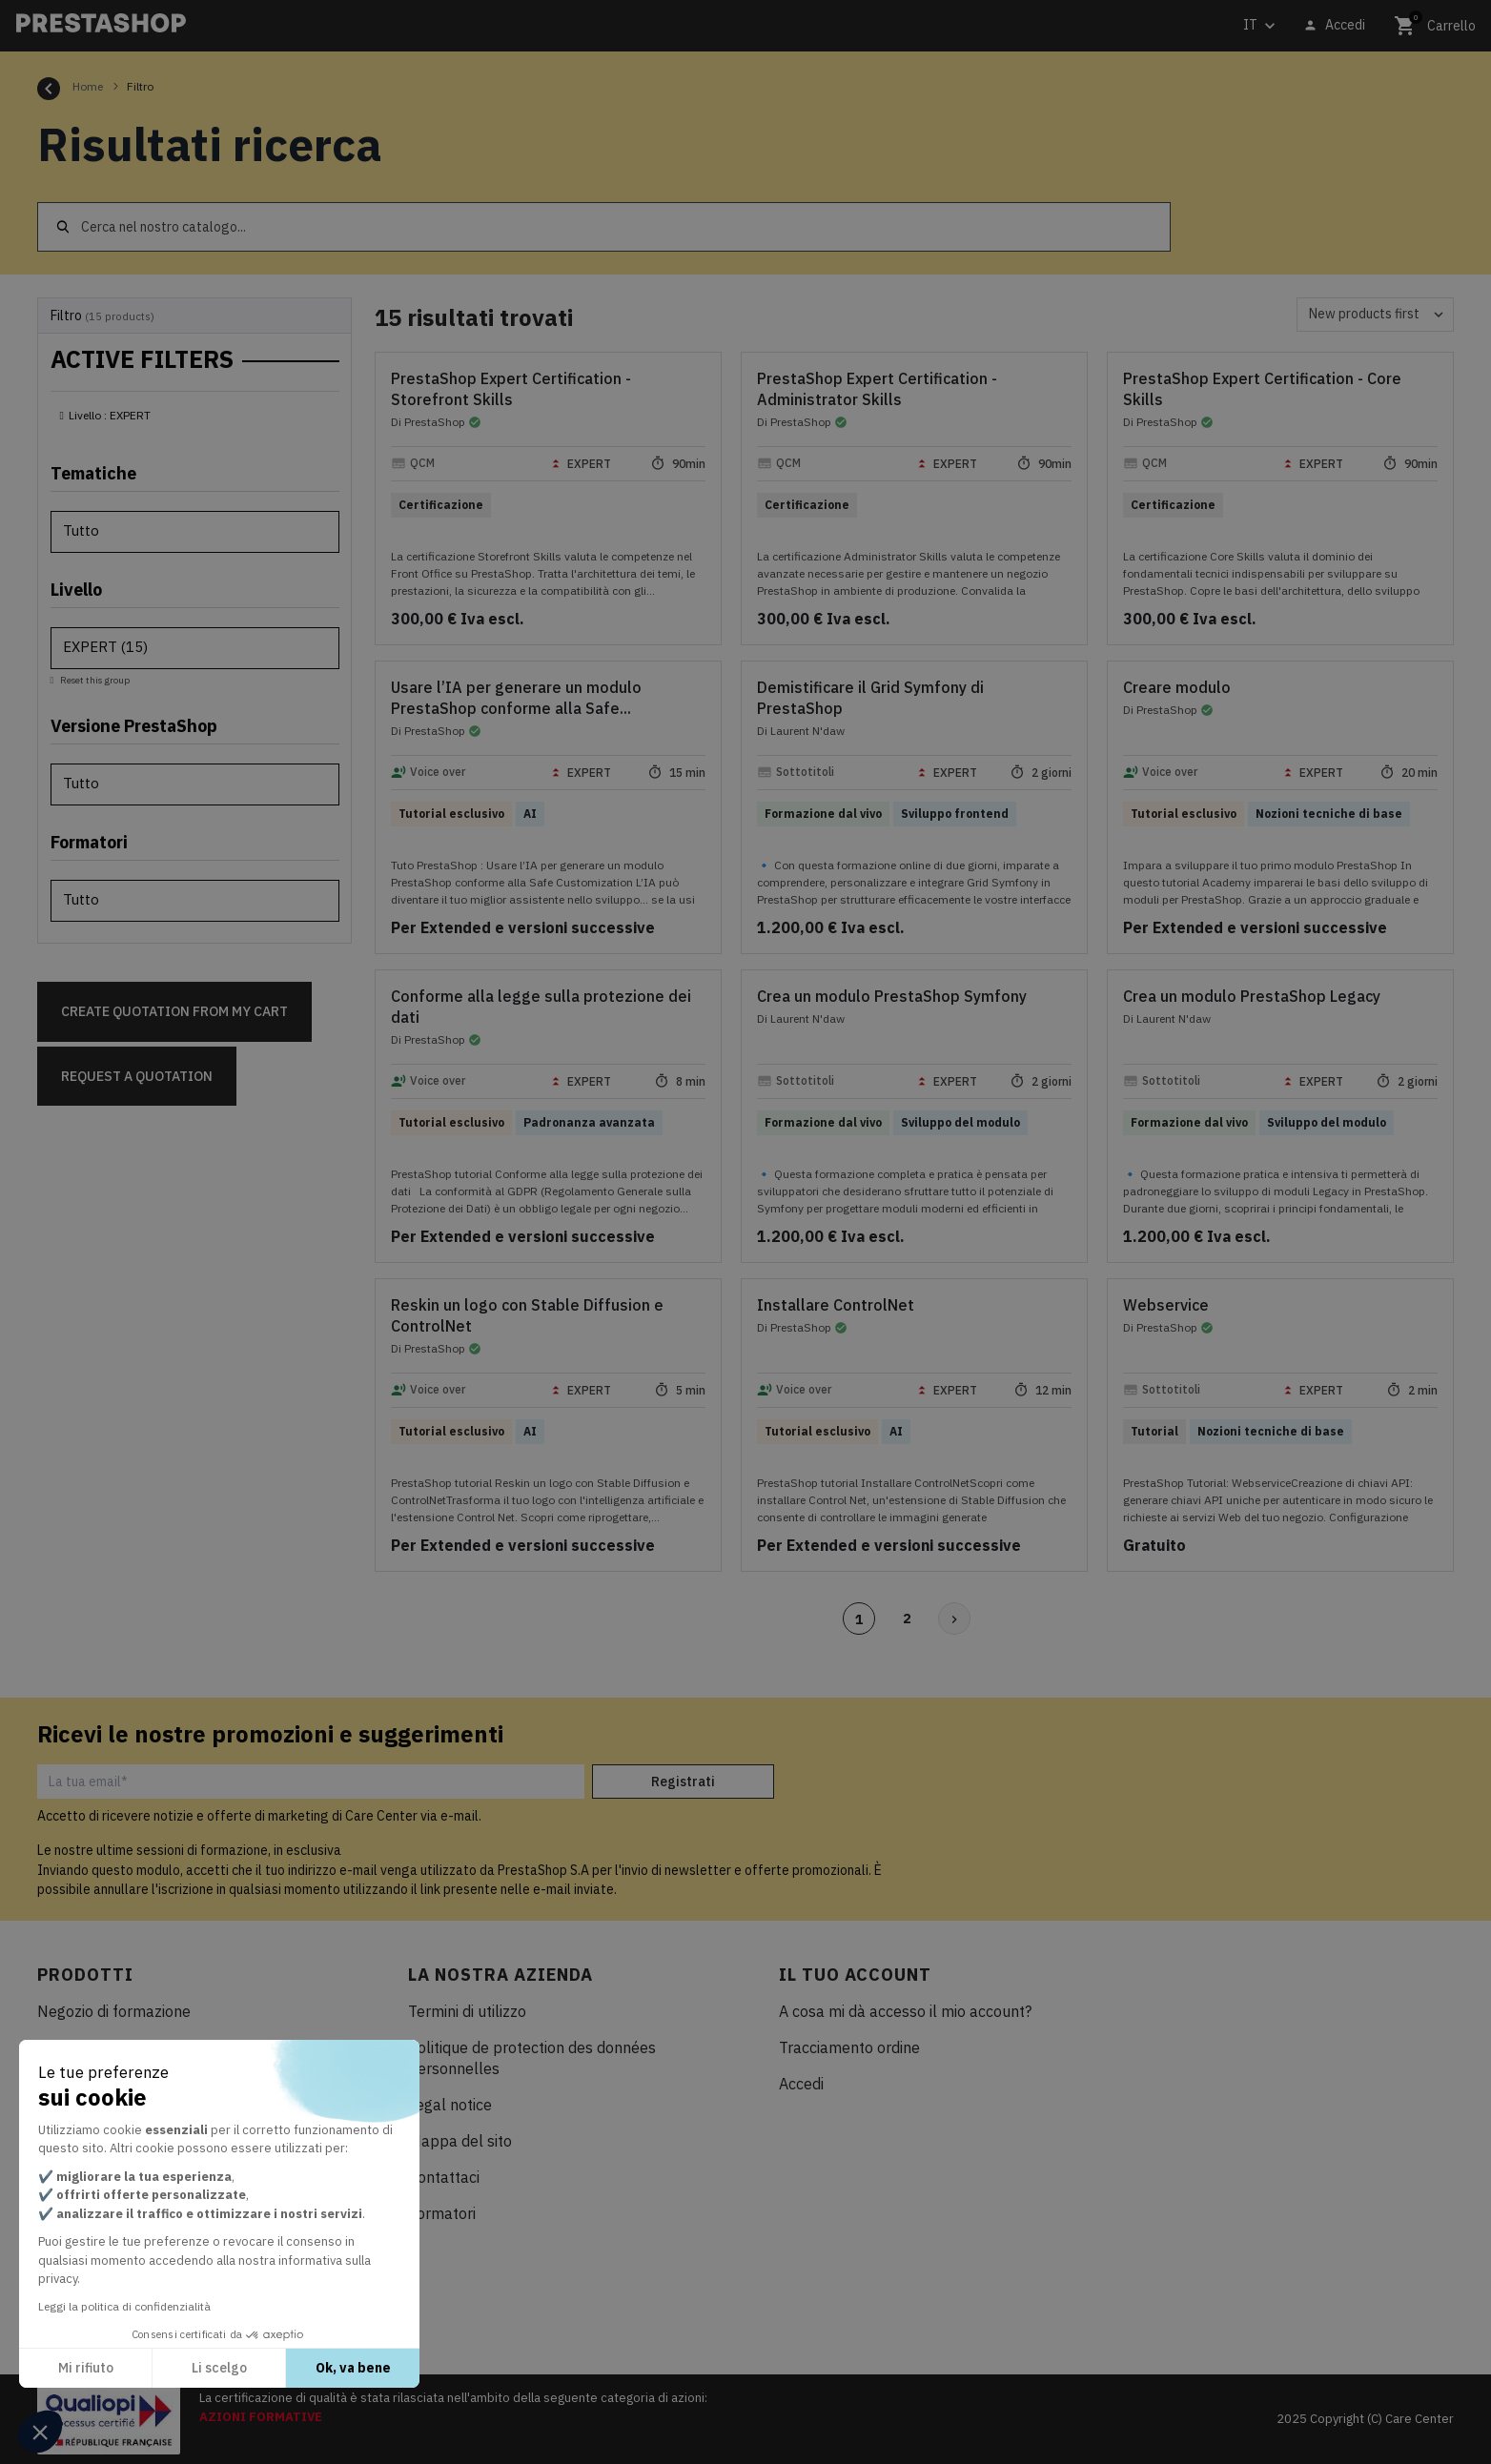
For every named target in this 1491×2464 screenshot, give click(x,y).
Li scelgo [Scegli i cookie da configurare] (219, 2367)
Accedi (801, 2083)
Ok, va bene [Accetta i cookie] (353, 2367)
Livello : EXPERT (110, 415)
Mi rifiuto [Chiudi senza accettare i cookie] (85, 2367)
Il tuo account (855, 1974)
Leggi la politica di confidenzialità (124, 2306)
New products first (1381, 314)
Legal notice (450, 2104)
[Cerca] (604, 227)
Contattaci (444, 2177)
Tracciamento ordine (849, 2047)
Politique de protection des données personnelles (532, 2058)
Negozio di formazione (114, 2011)
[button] (40, 2431)
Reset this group (94, 680)
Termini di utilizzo (467, 2011)
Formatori (442, 2213)
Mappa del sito (460, 2140)
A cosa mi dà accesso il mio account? (905, 2011)
